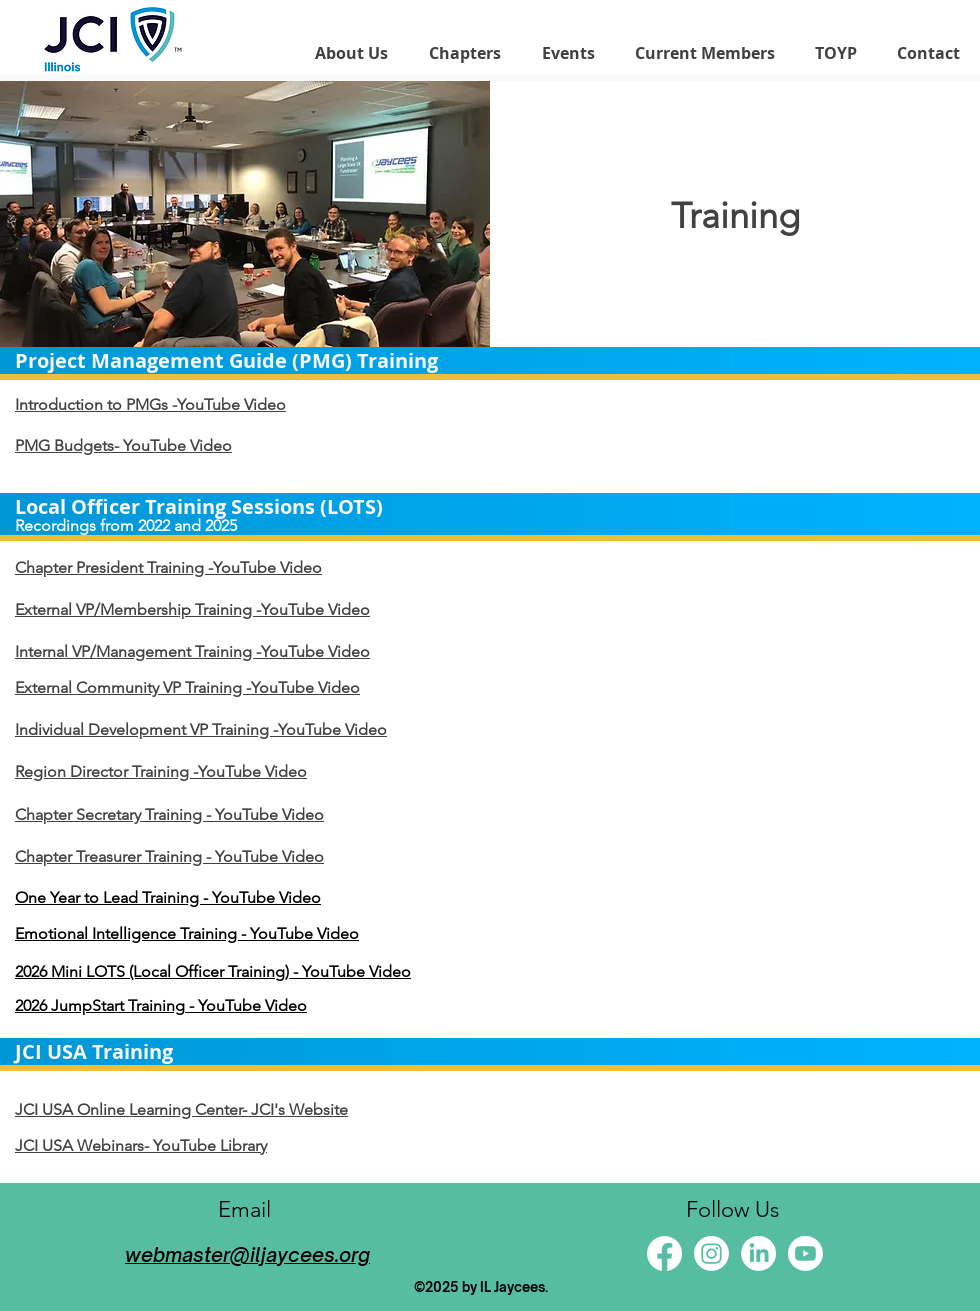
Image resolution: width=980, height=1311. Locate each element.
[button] (351, 53)
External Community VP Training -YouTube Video (187, 687)
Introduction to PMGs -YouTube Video (150, 404)
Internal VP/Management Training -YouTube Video (192, 651)
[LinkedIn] (758, 1253)
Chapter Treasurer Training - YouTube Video (169, 856)
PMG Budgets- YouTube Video (123, 445)
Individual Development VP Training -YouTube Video (201, 729)
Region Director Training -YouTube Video (161, 771)
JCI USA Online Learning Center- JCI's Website (181, 1109)
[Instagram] (711, 1253)
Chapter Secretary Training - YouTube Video (169, 814)
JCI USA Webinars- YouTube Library (141, 1145)
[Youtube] (805, 1253)
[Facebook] (664, 1253)
